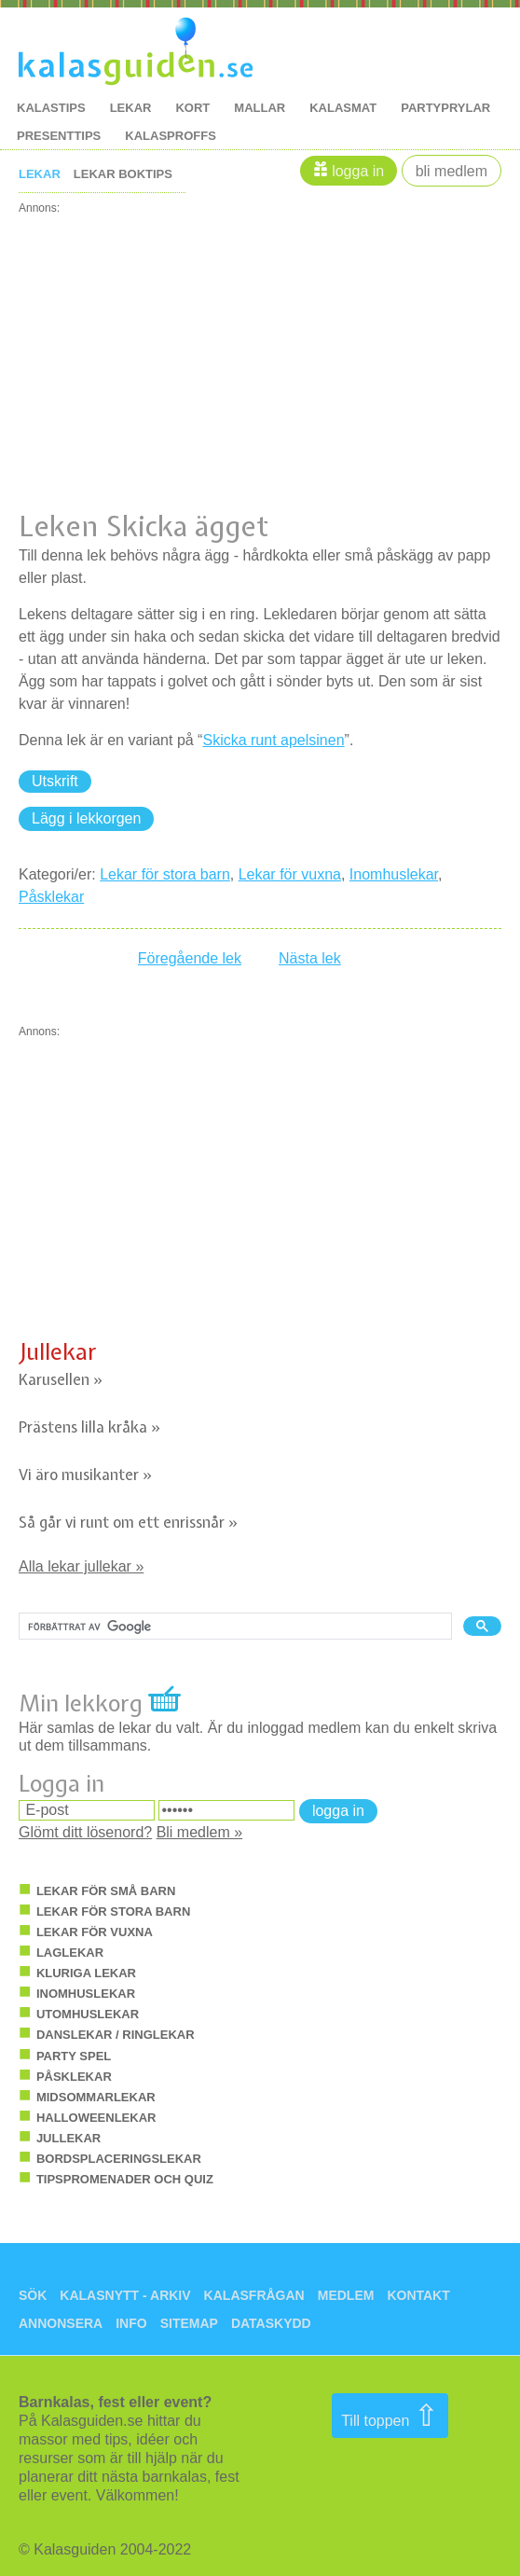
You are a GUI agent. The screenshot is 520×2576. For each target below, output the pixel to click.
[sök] (233, 1626)
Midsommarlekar (96, 2097)
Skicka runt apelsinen (273, 740)
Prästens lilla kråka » (89, 1427)
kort (192, 108)
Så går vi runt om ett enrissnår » (128, 1522)
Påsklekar (51, 897)
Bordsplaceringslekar (118, 2159)
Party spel (73, 2056)
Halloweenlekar (96, 2118)
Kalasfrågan (254, 2295)
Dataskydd (271, 2323)
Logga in (358, 171)
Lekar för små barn (106, 1891)
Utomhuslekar (87, 2014)
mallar (259, 108)
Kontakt (418, 2295)
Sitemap (189, 2323)
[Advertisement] (260, 344)
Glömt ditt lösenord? (85, 1832)
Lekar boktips (123, 174)
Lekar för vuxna (290, 874)
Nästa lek (310, 958)
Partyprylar (445, 108)
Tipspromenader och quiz (124, 2179)
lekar (131, 108)
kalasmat (342, 108)
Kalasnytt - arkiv (125, 2295)
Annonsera (61, 2323)
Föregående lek (189, 958)
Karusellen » (61, 1379)
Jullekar (58, 1351)
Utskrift (55, 781)
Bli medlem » (199, 1832)
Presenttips (59, 136)
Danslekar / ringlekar (115, 2035)
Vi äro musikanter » (85, 1474)
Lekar (40, 174)
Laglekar (69, 1953)
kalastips (51, 108)
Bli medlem (451, 171)
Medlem (346, 2295)
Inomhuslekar (393, 874)
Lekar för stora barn (165, 874)
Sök (33, 2295)
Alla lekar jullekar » (81, 1566)
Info (131, 2323)
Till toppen (390, 2415)
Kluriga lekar (86, 1973)
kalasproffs (170, 136)
